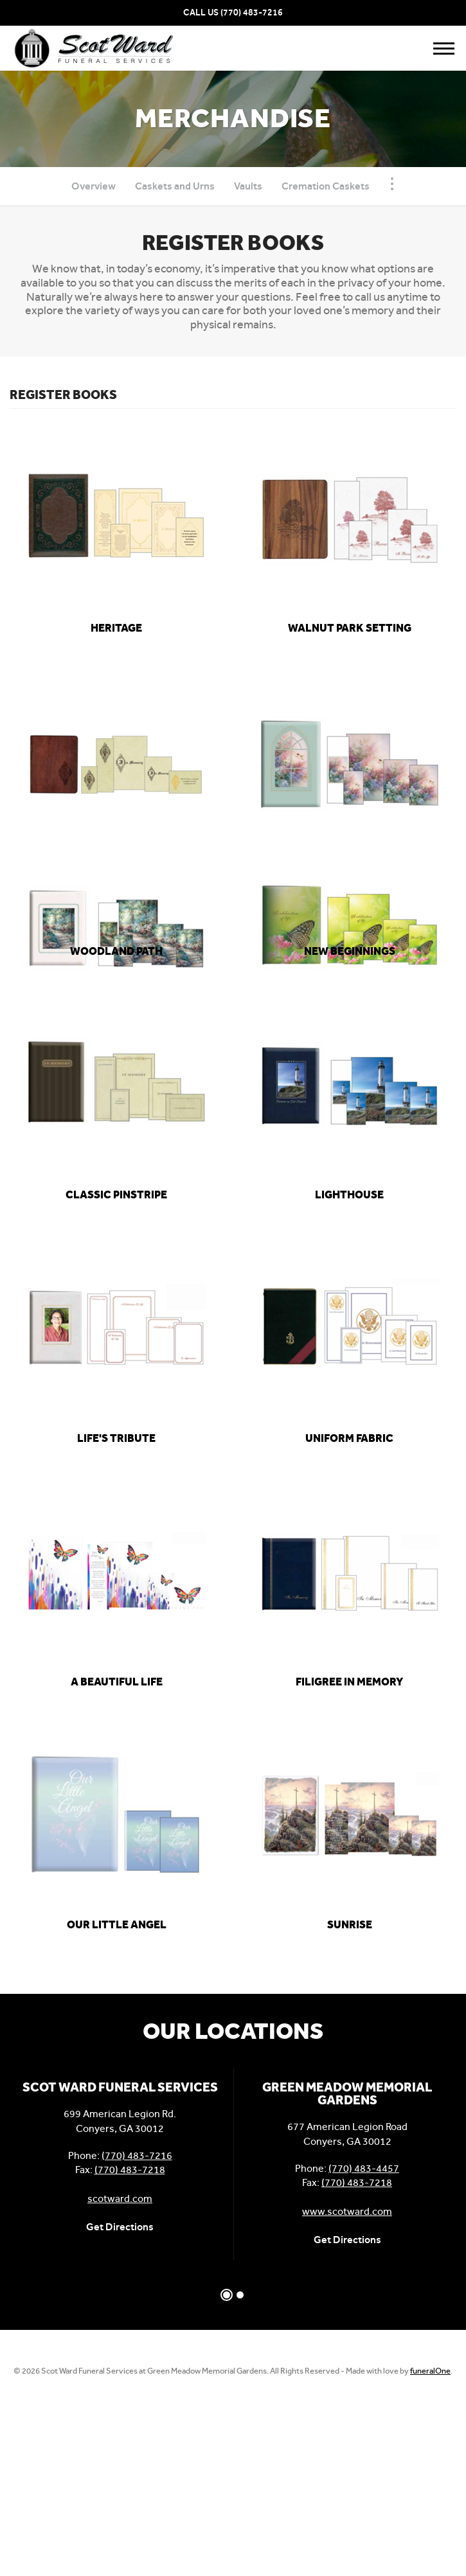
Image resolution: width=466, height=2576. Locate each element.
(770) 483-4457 (363, 2168)
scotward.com (119, 2198)
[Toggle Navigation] (392, 183)
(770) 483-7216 (251, 12)
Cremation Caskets (326, 186)
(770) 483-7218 (129, 2169)
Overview (93, 186)
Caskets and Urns (175, 186)
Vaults (248, 186)
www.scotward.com (347, 2211)
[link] (117, 628)
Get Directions (120, 2227)
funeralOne (430, 2371)
